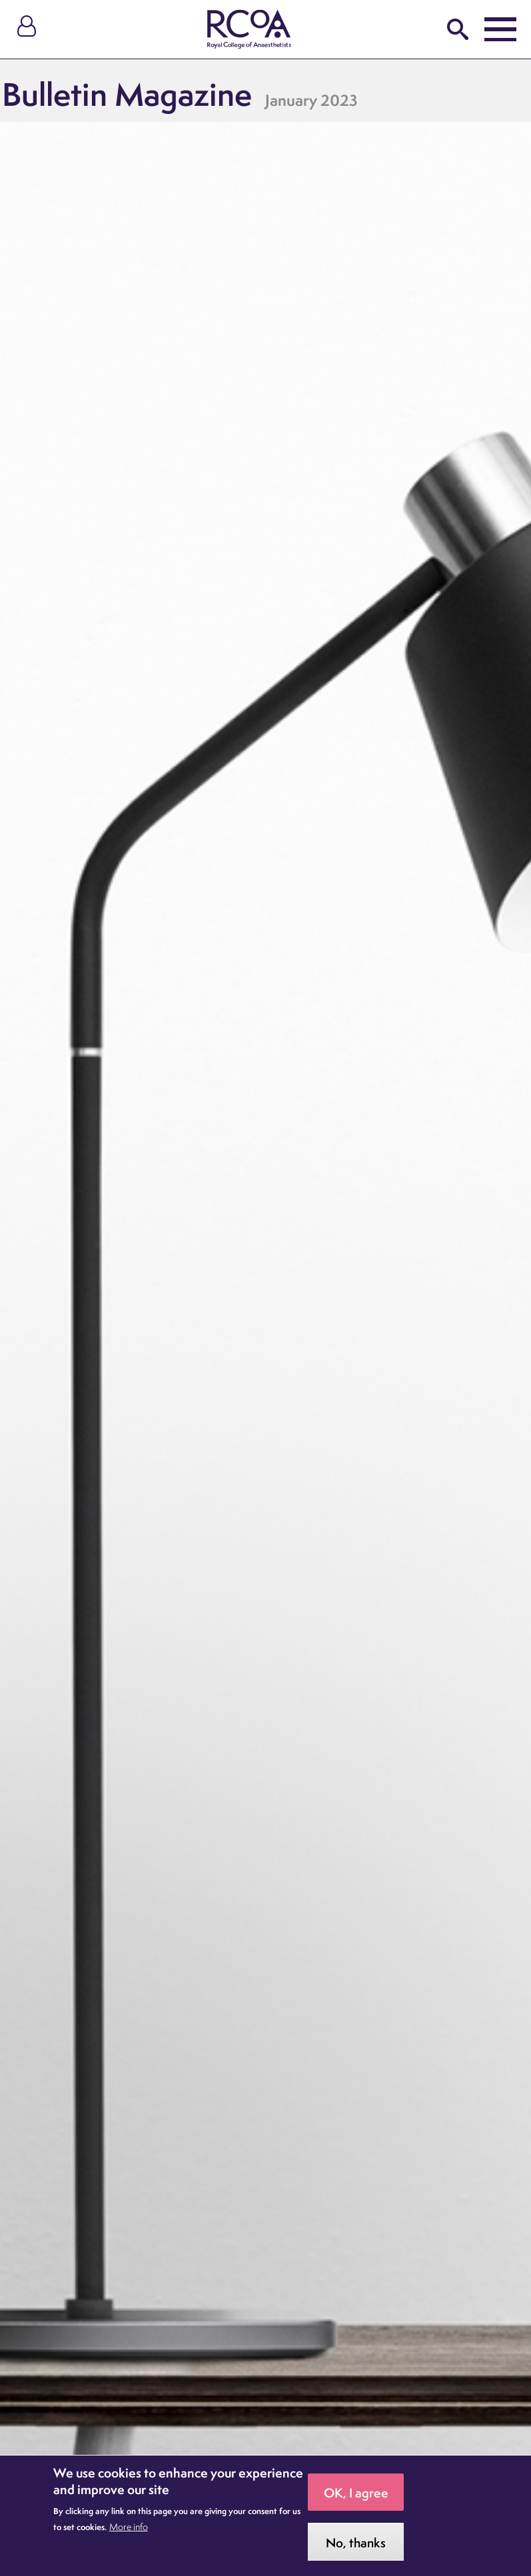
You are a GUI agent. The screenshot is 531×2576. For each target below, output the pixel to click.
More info (128, 2532)
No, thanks (356, 2548)
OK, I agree (356, 2498)
